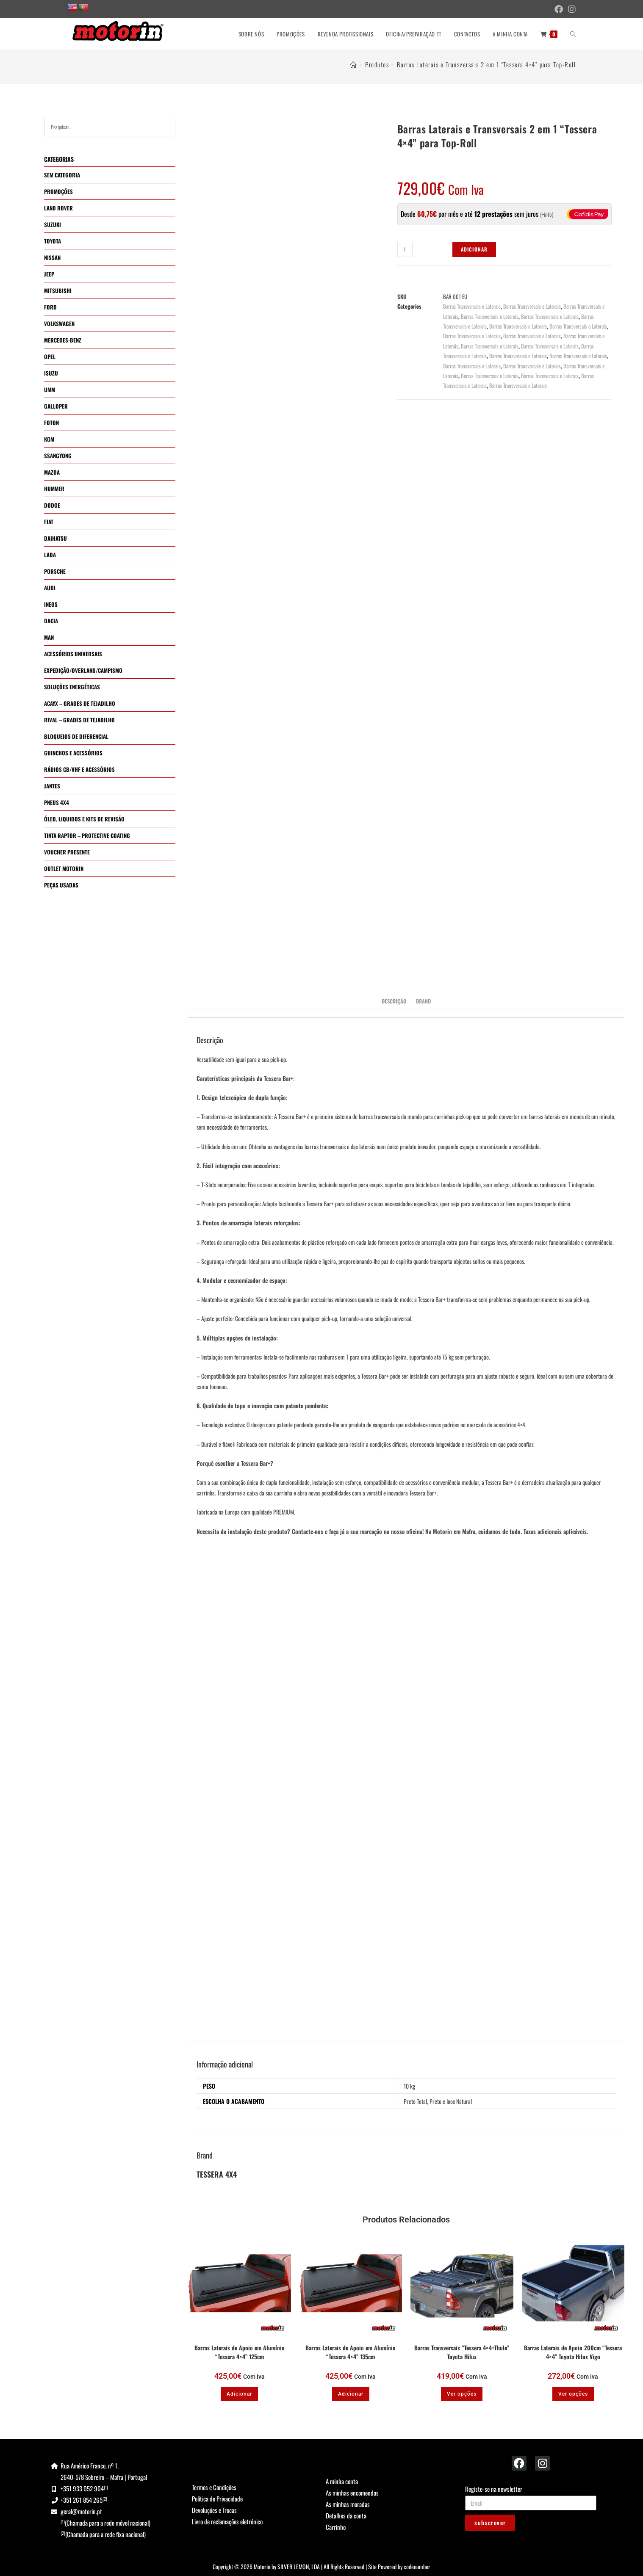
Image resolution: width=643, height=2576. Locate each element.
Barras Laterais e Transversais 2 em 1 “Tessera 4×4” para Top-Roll (486, 64)
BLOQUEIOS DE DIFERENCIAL (76, 736)
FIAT (48, 521)
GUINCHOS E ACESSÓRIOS (73, 753)
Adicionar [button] (239, 2394)
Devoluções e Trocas (214, 2510)
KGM (49, 439)
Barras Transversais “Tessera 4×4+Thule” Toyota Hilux (461, 2352)
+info (547, 214)
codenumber (417, 2566)
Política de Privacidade (217, 2498)
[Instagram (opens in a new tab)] (570, 9)
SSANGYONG (58, 455)
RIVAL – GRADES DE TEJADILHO (79, 720)
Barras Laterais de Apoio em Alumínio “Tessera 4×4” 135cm (350, 2352)
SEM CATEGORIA (62, 175)
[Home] (354, 64)
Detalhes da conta (346, 2515)
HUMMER (54, 488)
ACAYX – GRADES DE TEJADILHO (79, 703)
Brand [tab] (423, 1001)
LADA (50, 554)
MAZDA (52, 472)
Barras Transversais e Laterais (472, 306)
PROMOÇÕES (58, 191)
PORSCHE (55, 571)
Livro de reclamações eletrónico (227, 2521)
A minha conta (342, 2481)
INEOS (51, 604)
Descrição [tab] (394, 1001)
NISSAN (52, 257)
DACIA (51, 620)
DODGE (52, 505)
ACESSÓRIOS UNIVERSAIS (73, 654)
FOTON (51, 422)
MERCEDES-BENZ (62, 340)
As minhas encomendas (352, 2492)
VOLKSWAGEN (59, 323)
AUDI (49, 587)
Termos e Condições (214, 2487)
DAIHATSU (55, 538)
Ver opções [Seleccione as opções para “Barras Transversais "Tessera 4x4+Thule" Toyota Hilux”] (462, 2394)
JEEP (49, 274)
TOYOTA (52, 241)
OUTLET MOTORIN (63, 868)
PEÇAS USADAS (61, 885)
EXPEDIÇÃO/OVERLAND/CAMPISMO (83, 670)
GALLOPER (56, 406)
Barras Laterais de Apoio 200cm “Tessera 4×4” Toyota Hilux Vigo (573, 2352)
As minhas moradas (348, 2504)
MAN (49, 637)
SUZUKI (52, 224)
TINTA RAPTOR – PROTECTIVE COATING (87, 835)
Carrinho (336, 2527)
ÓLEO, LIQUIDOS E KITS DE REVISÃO (84, 819)
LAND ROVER (58, 208)
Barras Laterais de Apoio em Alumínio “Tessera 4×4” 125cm (239, 2352)
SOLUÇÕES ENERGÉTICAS (72, 687)
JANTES (52, 786)
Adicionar (474, 249)
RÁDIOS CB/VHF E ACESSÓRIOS (79, 769)
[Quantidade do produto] (405, 249)
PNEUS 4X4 (56, 802)
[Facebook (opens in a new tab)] (558, 9)
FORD (50, 307)
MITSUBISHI (58, 290)
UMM (49, 389)
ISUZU (51, 373)
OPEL (49, 356)
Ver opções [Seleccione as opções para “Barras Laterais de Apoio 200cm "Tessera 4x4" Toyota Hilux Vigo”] (573, 2394)
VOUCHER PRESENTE (67, 852)
